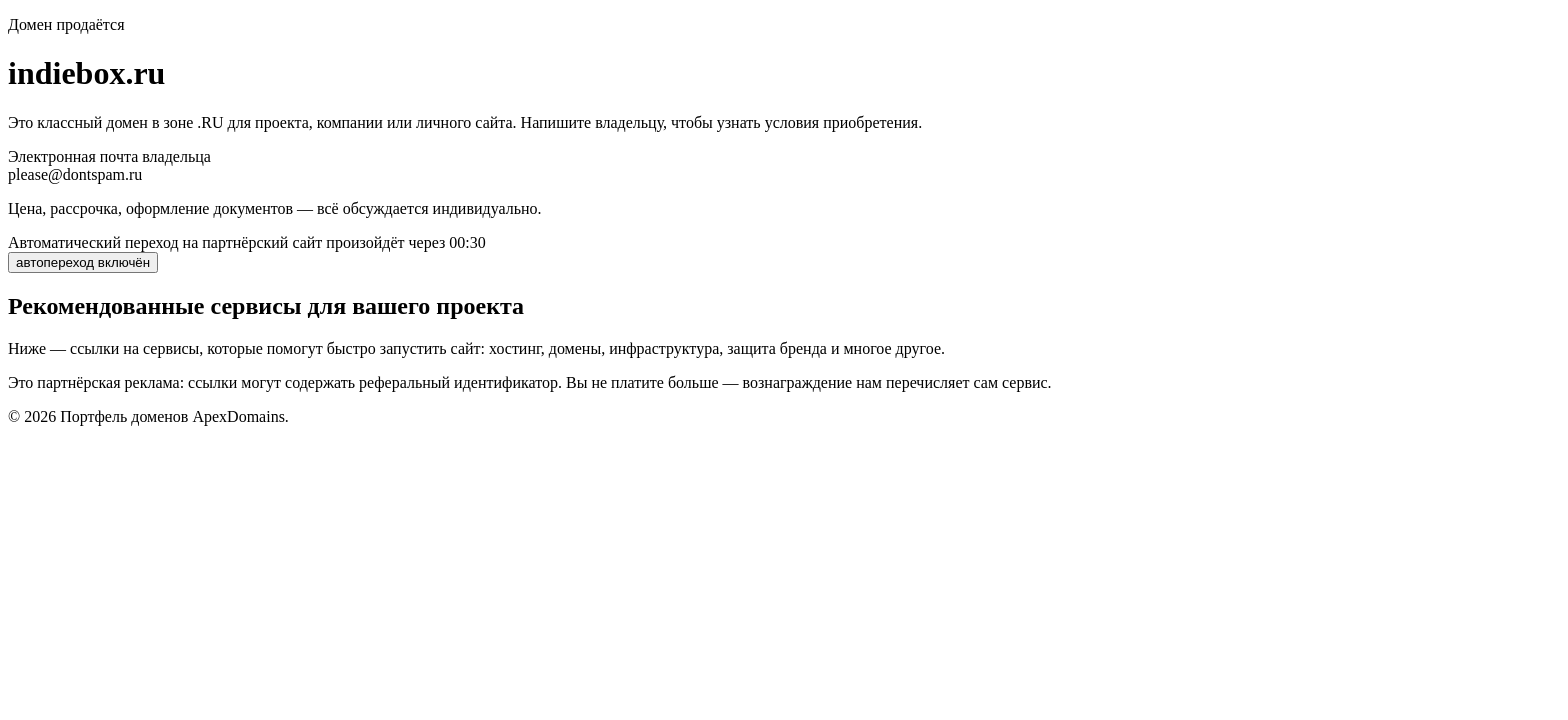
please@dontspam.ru (75, 174)
